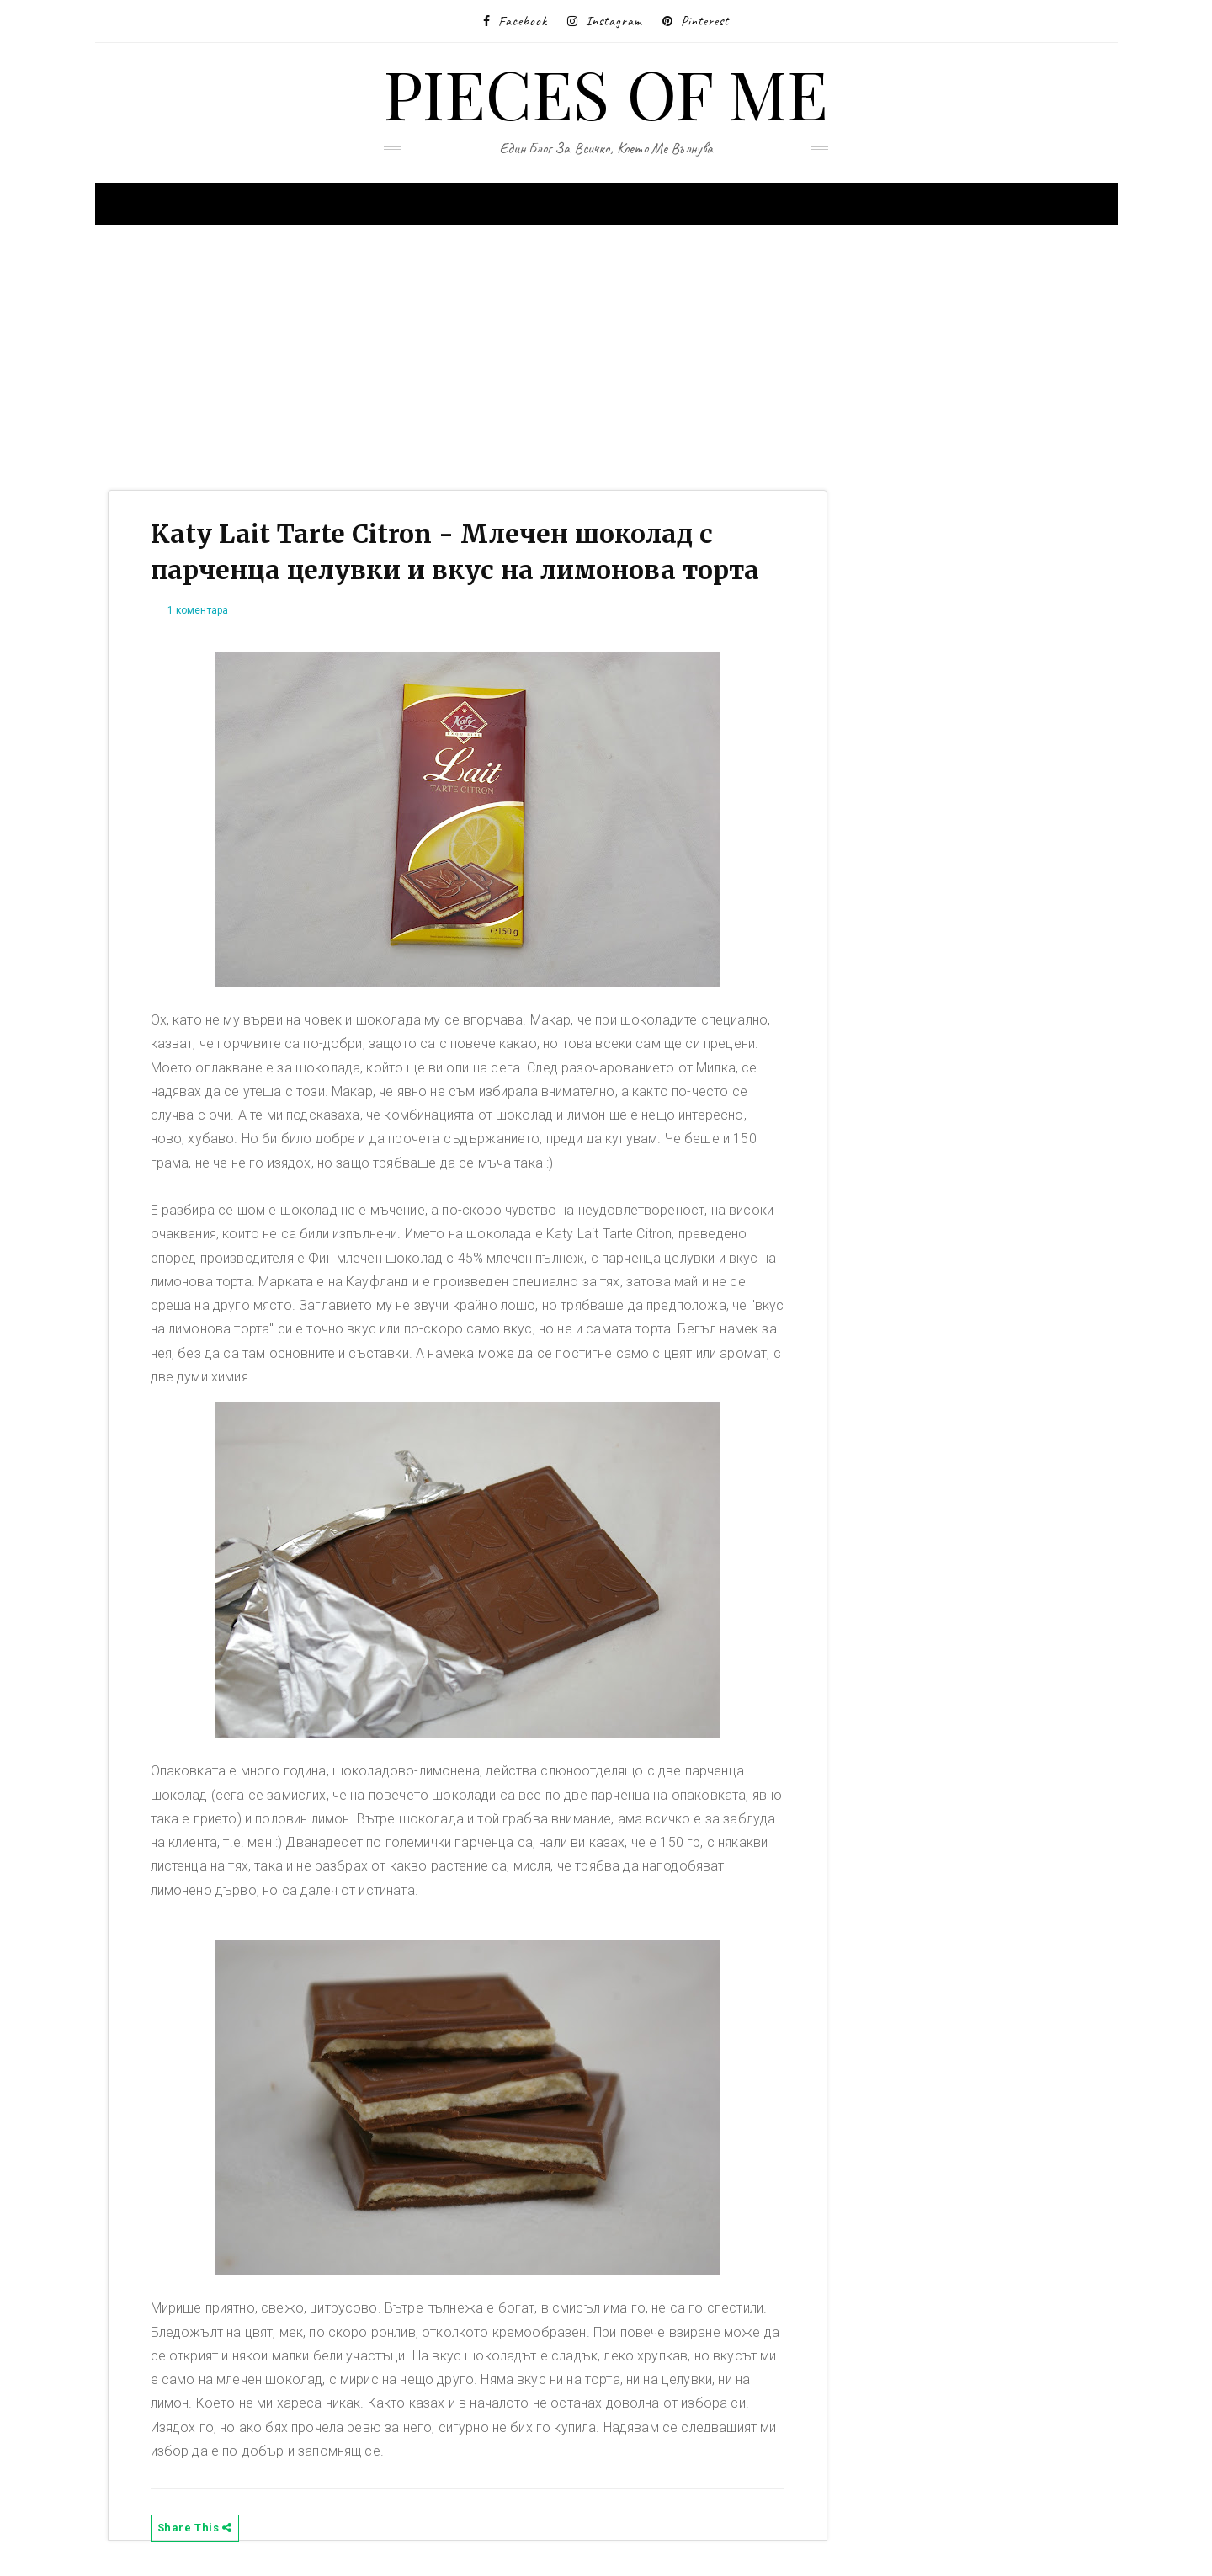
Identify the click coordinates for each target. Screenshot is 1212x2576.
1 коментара (198, 610)
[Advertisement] (600, 355)
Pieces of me (606, 92)
